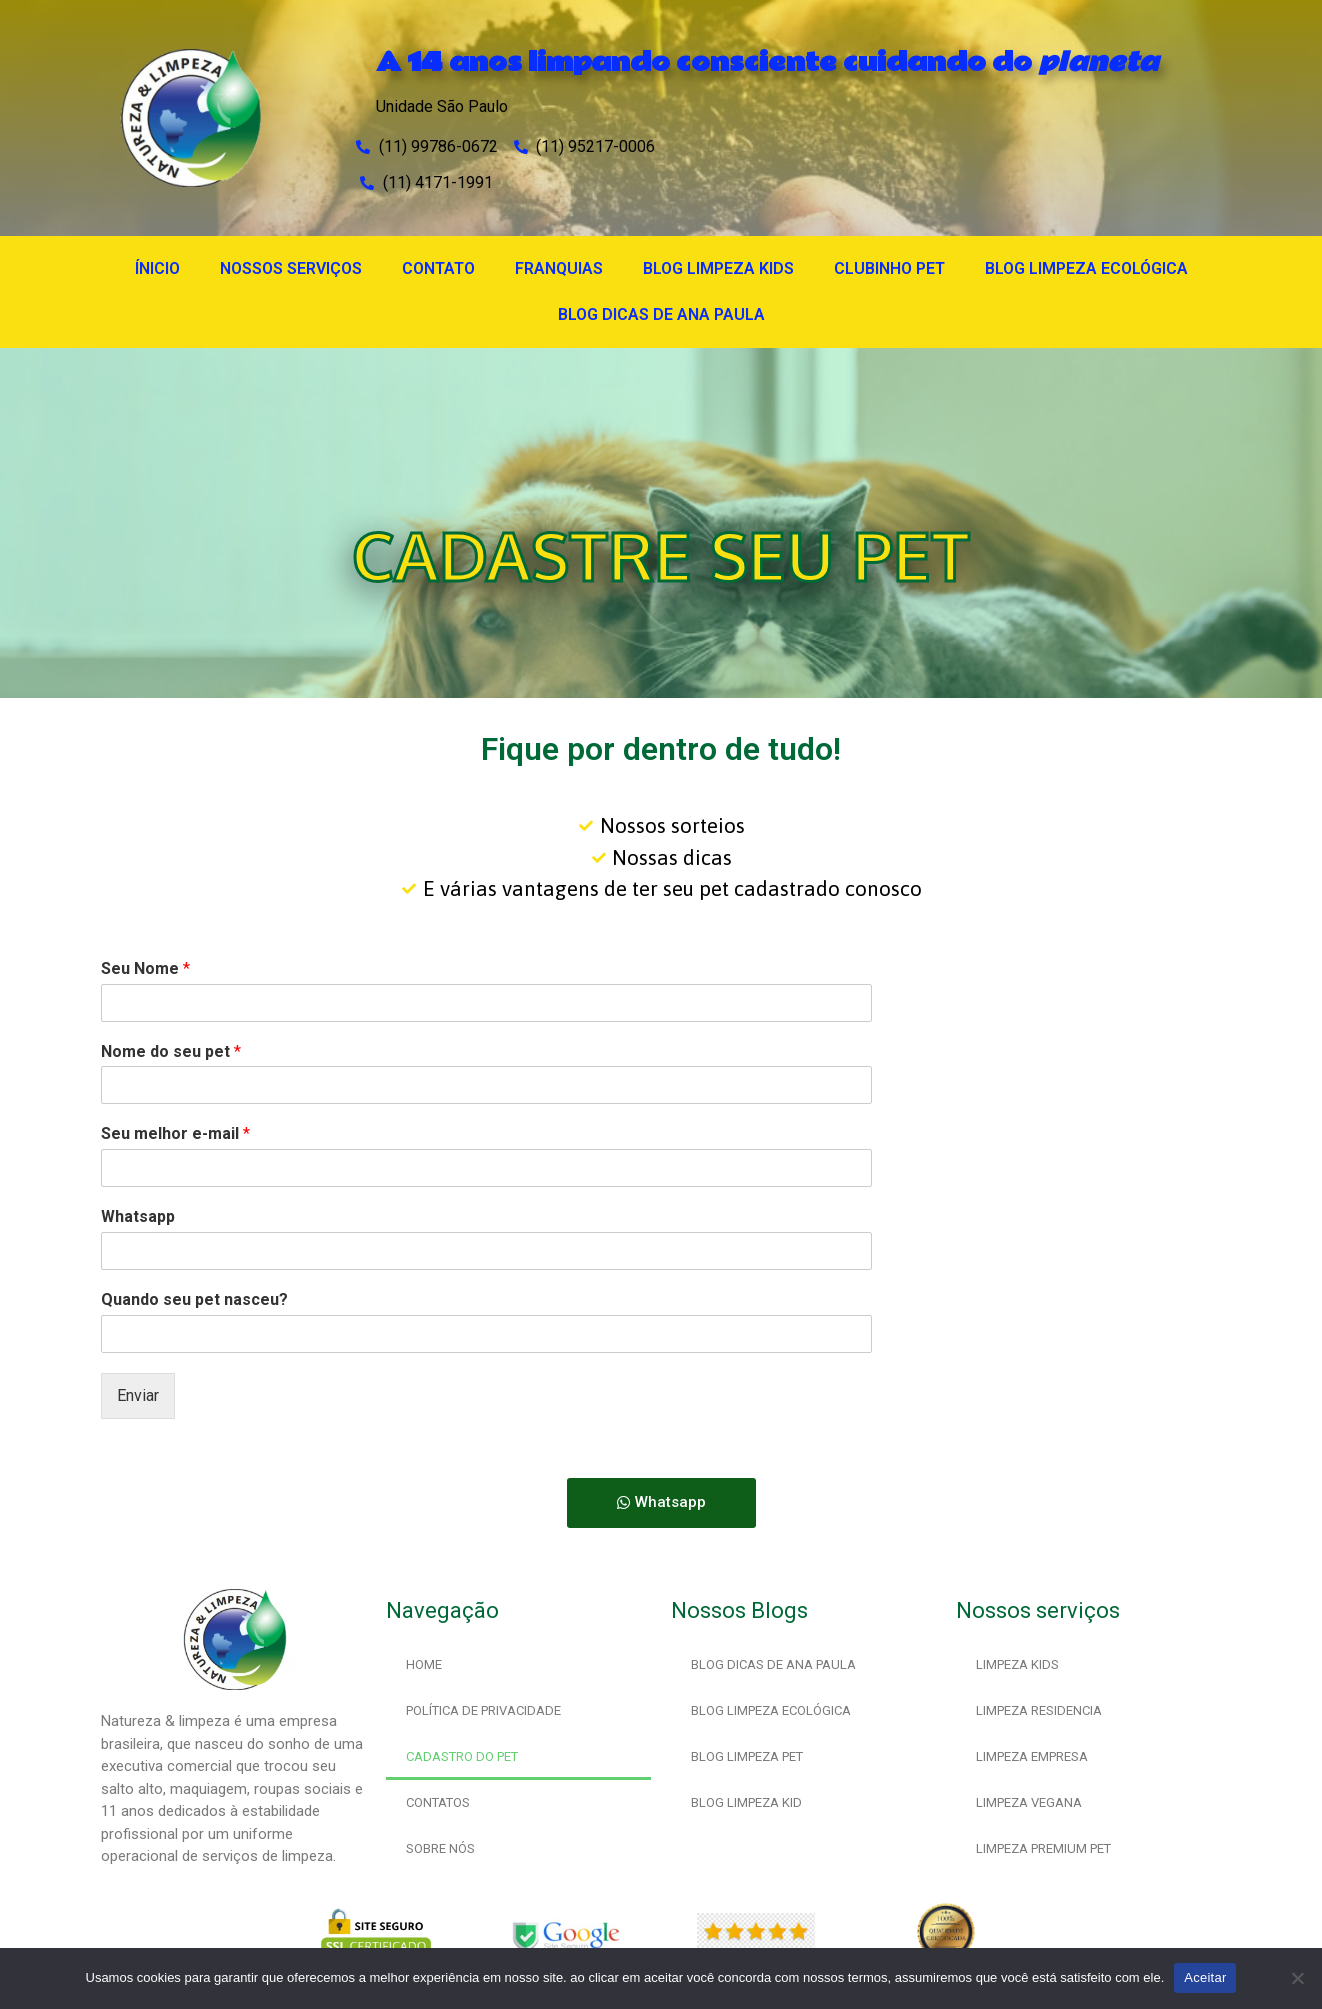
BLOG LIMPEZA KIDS (718, 268)
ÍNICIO (157, 268)
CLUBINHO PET (889, 268)
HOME (424, 1664)
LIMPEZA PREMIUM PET (1043, 1848)
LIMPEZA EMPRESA (1032, 1756)
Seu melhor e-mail (175, 1133)
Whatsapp (138, 1216)
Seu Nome (145, 968)
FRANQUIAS (559, 268)
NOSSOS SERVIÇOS (291, 268)
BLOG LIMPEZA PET (747, 1756)
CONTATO (438, 268)
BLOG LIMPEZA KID (746, 1802)
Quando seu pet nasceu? (194, 1299)
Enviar (138, 1395)
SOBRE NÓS (440, 1848)
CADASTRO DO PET (462, 1756)
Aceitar (1205, 1977)
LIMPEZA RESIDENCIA (1039, 1710)
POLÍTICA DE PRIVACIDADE (483, 1710)
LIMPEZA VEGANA (1029, 1802)
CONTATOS (438, 1802)
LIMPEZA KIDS (1017, 1664)
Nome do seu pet (171, 1051)
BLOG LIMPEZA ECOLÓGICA (1086, 268)
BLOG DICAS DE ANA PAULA (661, 314)
